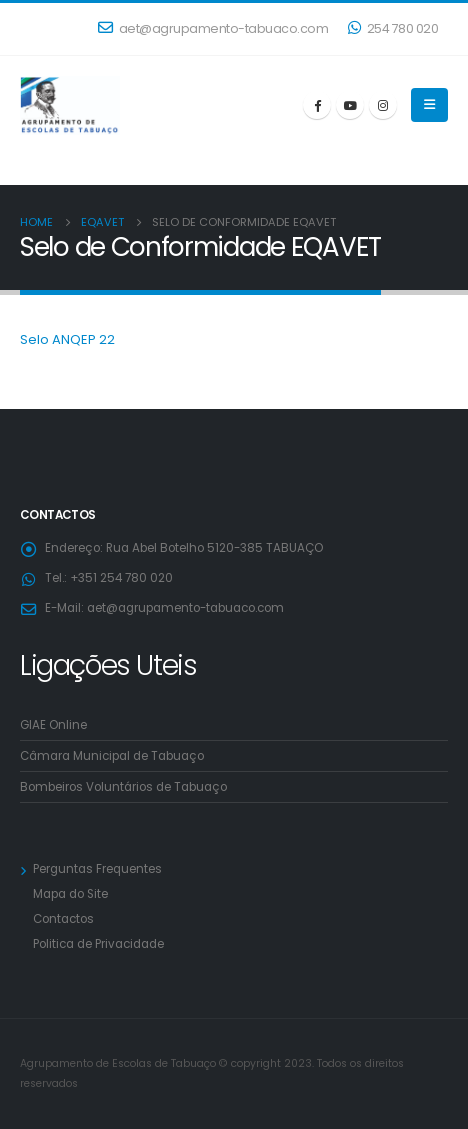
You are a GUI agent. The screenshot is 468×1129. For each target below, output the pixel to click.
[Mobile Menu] (429, 105)
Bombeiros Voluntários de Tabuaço (123, 787)
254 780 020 (393, 28)
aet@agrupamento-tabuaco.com (213, 28)
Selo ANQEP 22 (67, 339)
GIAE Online (53, 725)
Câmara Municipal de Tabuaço (112, 756)
